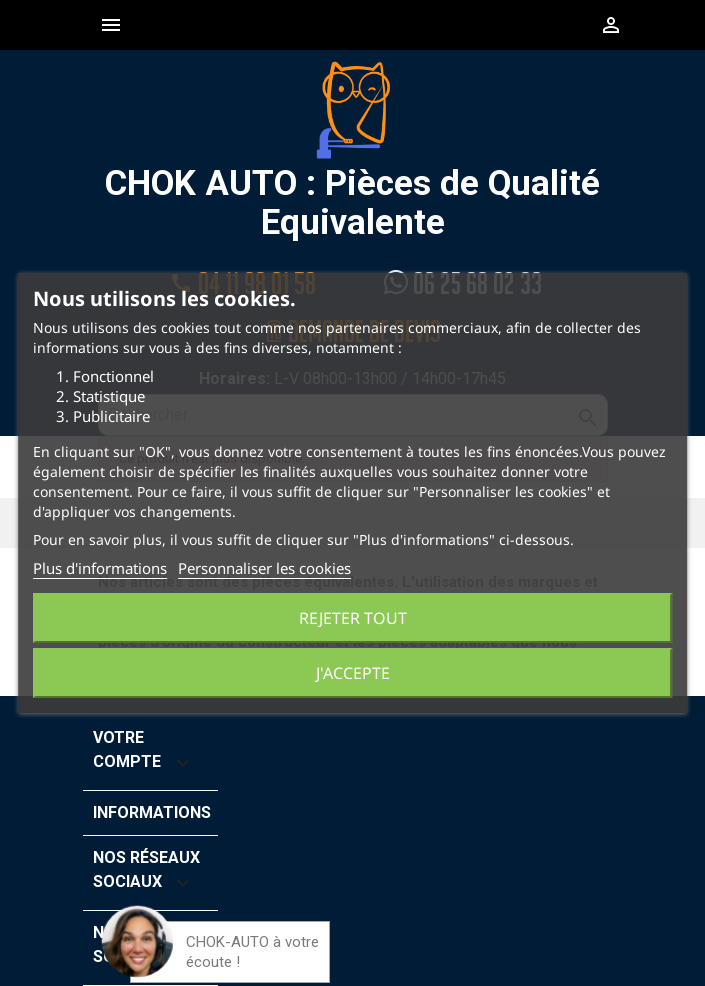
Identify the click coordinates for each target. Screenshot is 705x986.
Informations (152, 812)
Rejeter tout (353, 618)
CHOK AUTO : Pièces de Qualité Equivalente (352, 151)
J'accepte (353, 673)
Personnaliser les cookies (264, 568)
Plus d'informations (100, 568)
